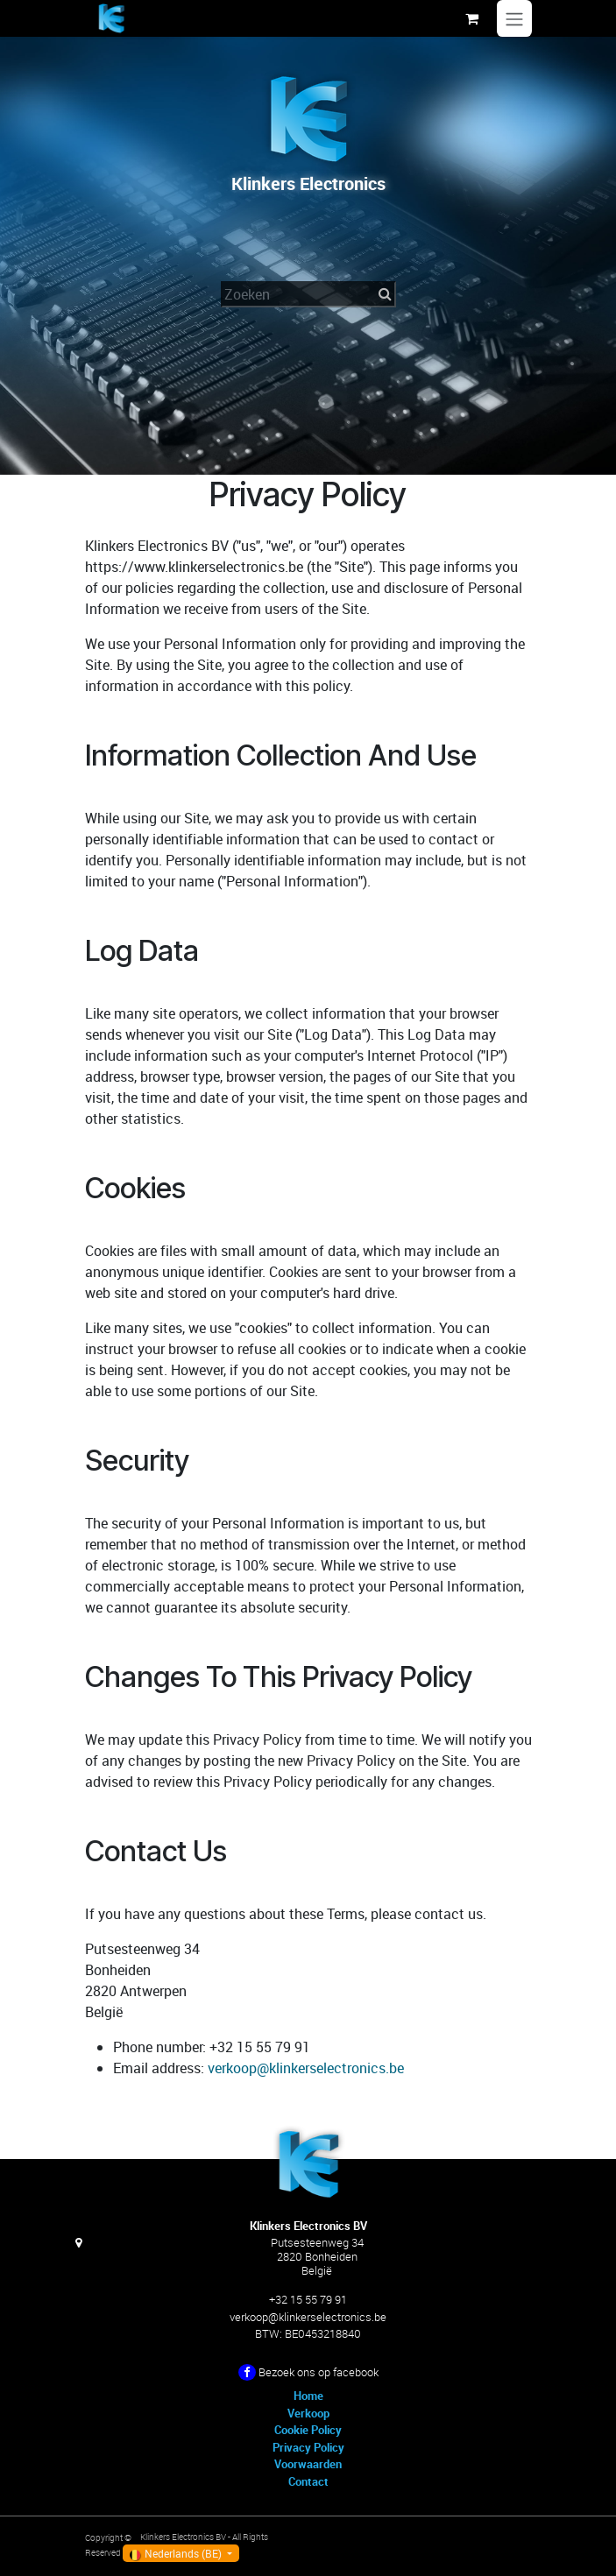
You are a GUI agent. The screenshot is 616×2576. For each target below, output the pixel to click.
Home (308, 2395)
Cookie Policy (308, 2430)
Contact (308, 2481)
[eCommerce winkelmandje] (472, 18)
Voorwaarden (308, 2464)
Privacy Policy (308, 2447)
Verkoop (308, 2413)
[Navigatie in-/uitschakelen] (514, 18)
